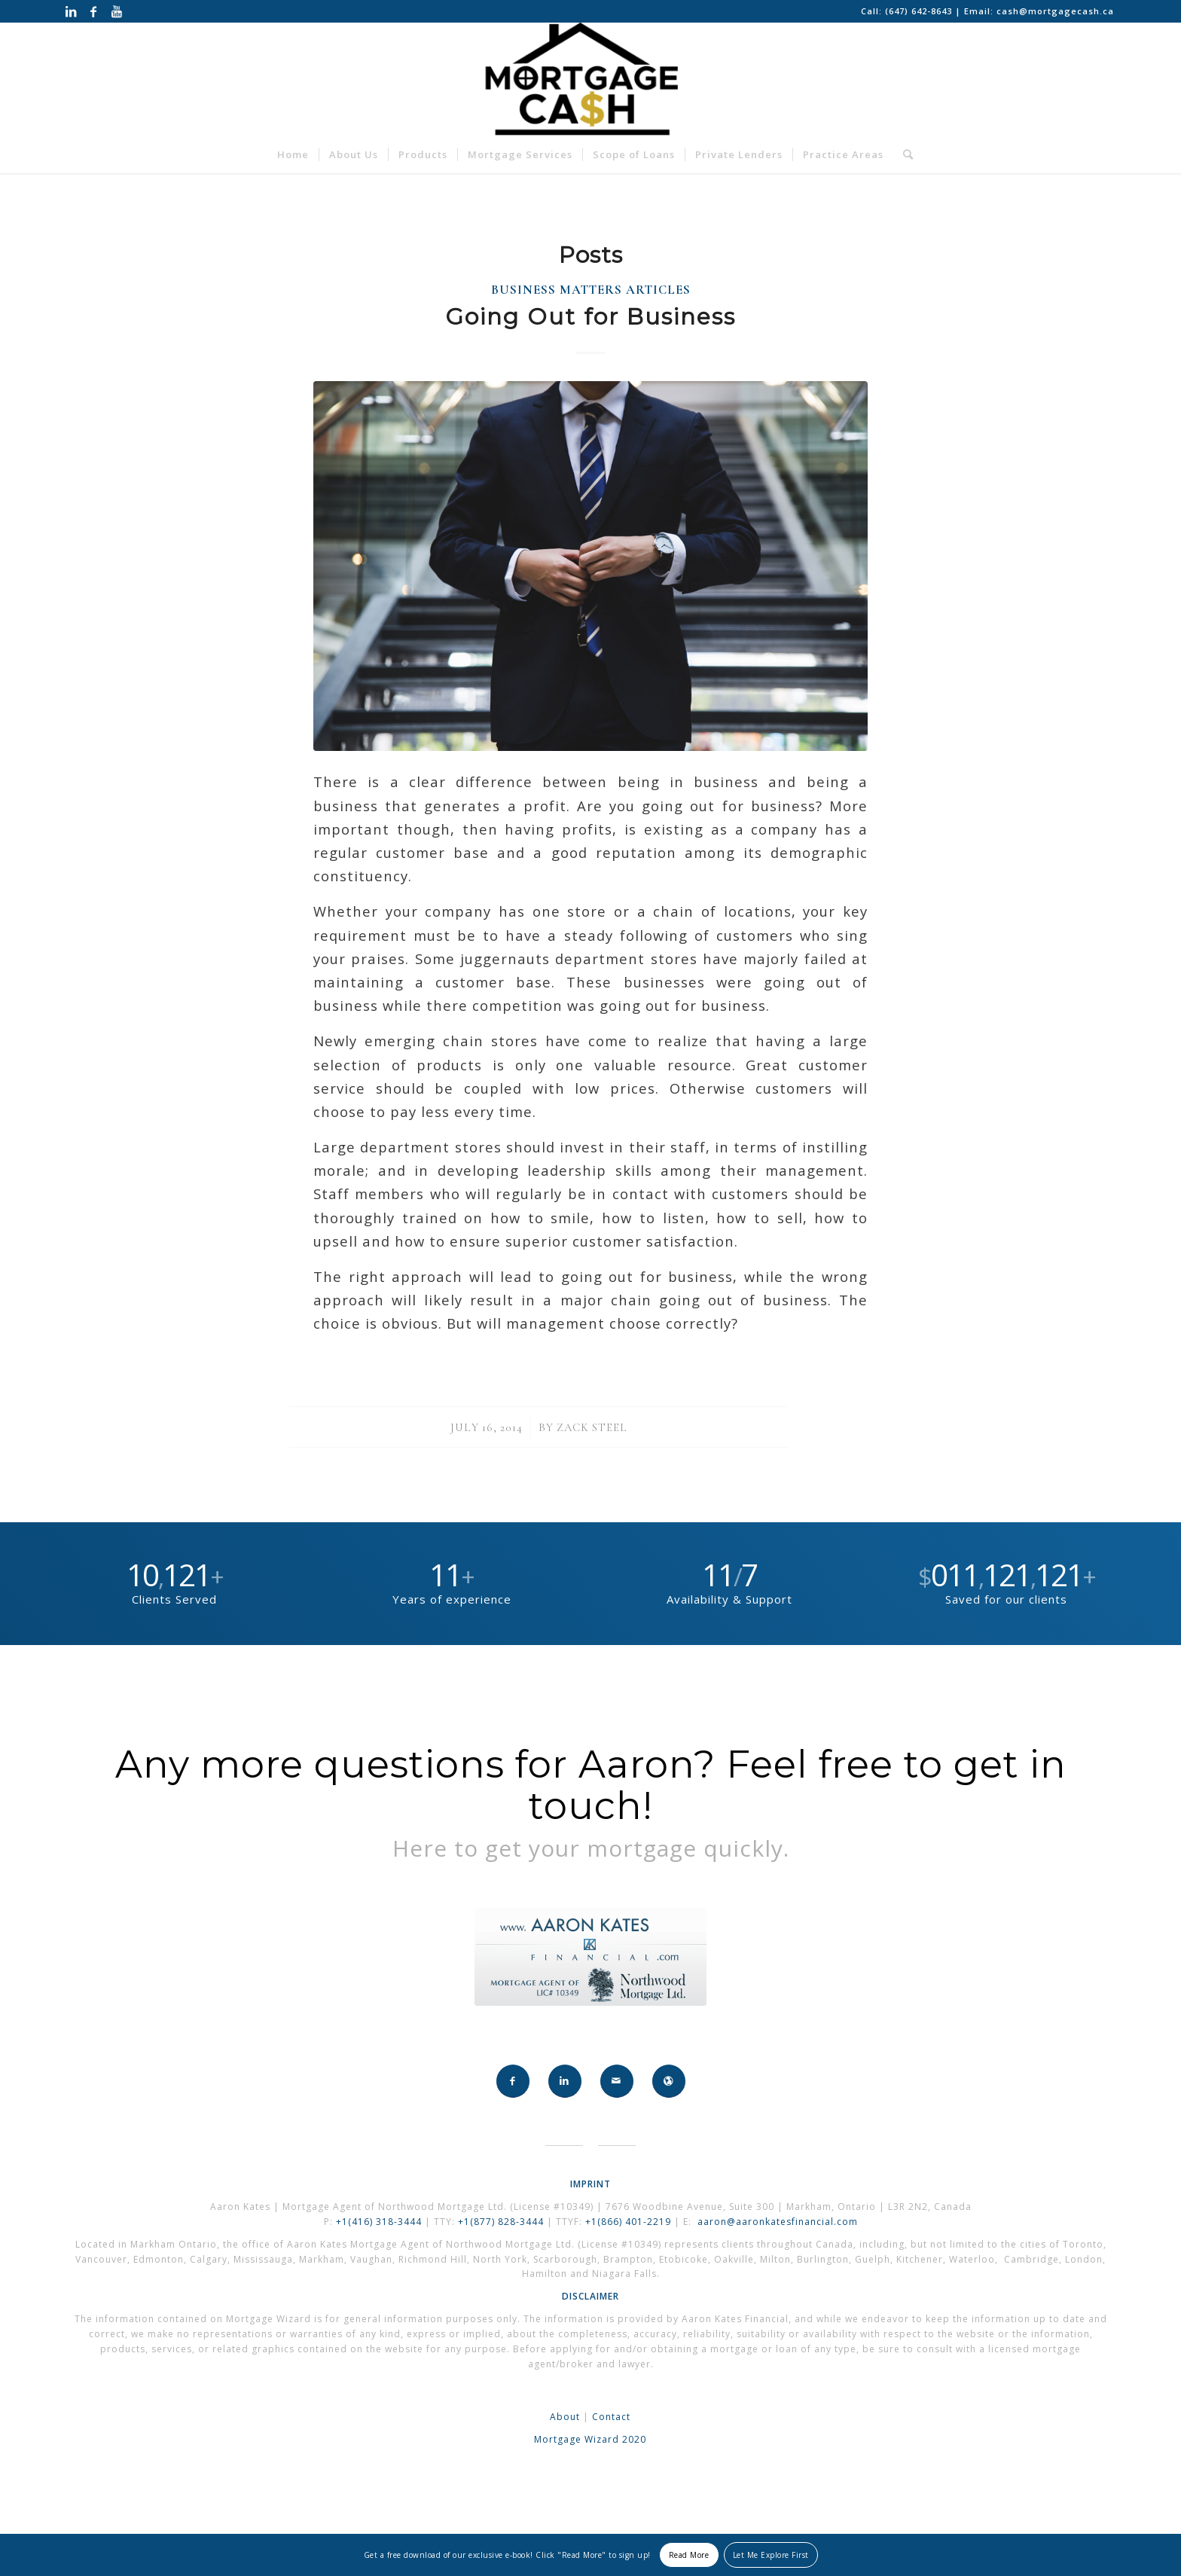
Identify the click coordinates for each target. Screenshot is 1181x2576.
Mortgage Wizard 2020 (590, 2439)
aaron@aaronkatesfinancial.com (777, 2221)
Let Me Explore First (771, 2555)
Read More (689, 2555)
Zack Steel (592, 1427)
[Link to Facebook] (94, 11)
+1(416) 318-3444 (379, 2221)
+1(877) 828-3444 (502, 2221)
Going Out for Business (590, 317)
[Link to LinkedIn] (71, 11)
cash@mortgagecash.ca (1055, 11)
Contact (611, 2416)
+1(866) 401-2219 (628, 2221)
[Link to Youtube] (116, 11)
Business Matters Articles (591, 290)
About (565, 2416)
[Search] (903, 154)
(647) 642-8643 (920, 11)
